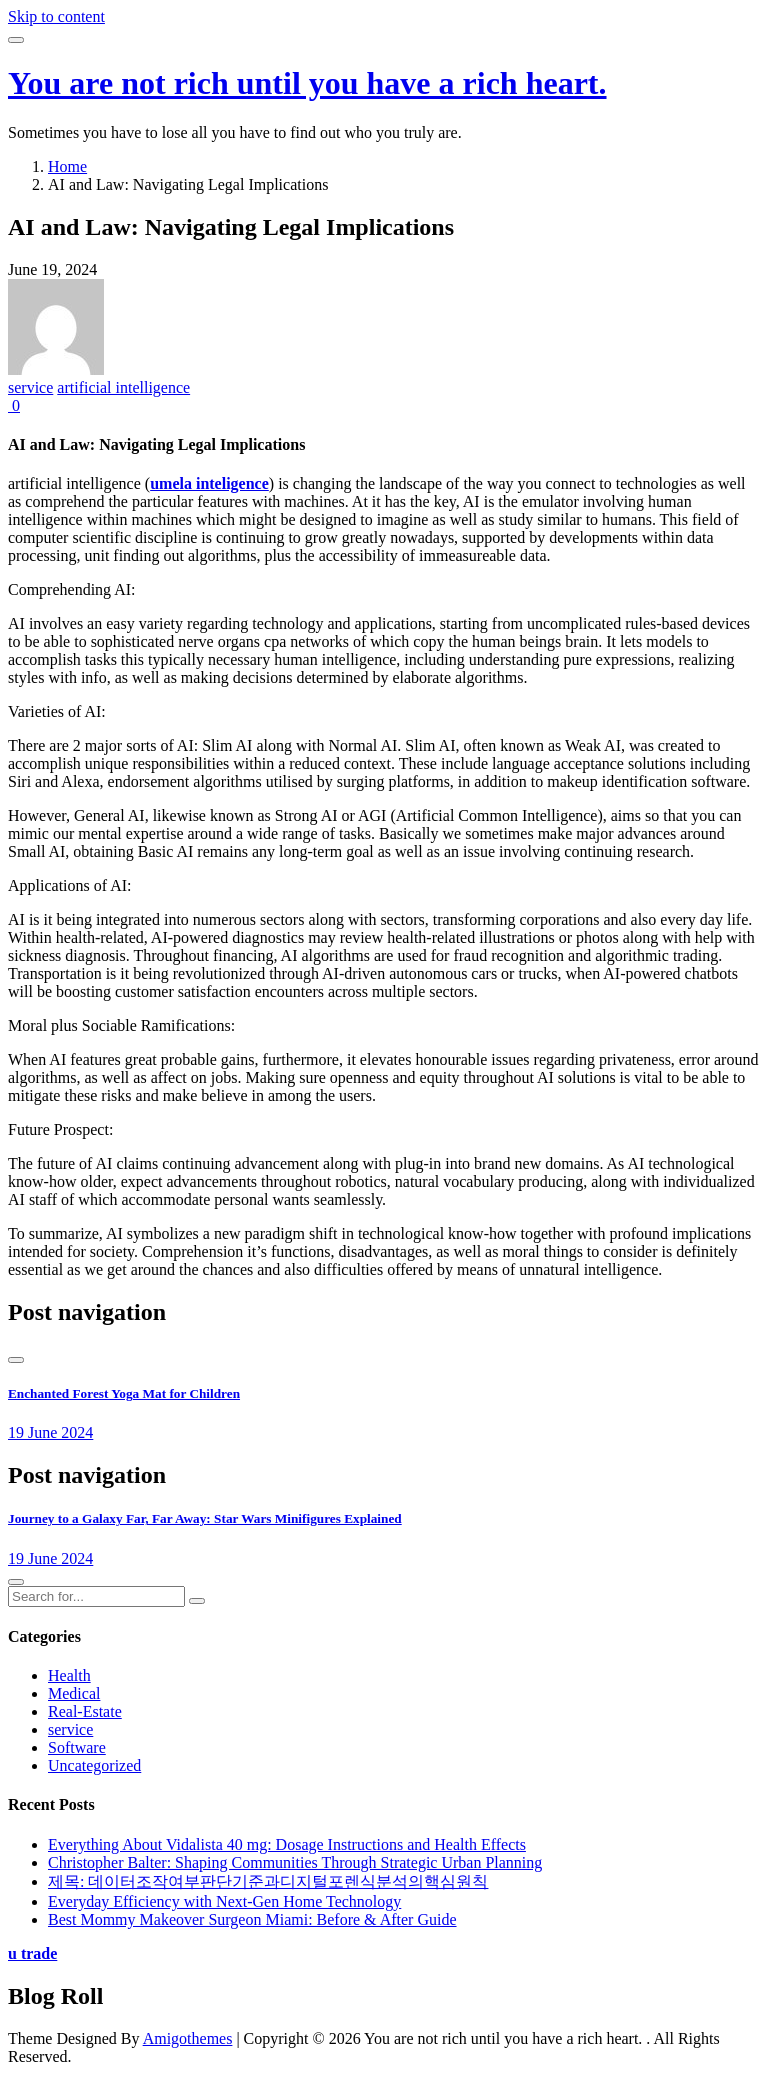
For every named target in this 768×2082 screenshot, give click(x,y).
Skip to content (56, 16)
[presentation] (16, 1360)
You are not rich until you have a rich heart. (307, 83)
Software (77, 1747)
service (30, 387)
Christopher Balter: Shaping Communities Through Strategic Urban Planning (295, 1862)
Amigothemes (188, 2038)
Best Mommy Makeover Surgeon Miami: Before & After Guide (252, 1919)
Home (67, 166)
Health (69, 1675)
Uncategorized (94, 1765)
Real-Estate (85, 1711)
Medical (74, 1693)
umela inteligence (209, 483)
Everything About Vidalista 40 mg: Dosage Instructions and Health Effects (287, 1844)
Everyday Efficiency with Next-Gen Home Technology (224, 1901)
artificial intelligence (123, 387)
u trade (32, 1953)
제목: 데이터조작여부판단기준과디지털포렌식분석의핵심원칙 (268, 1881)
